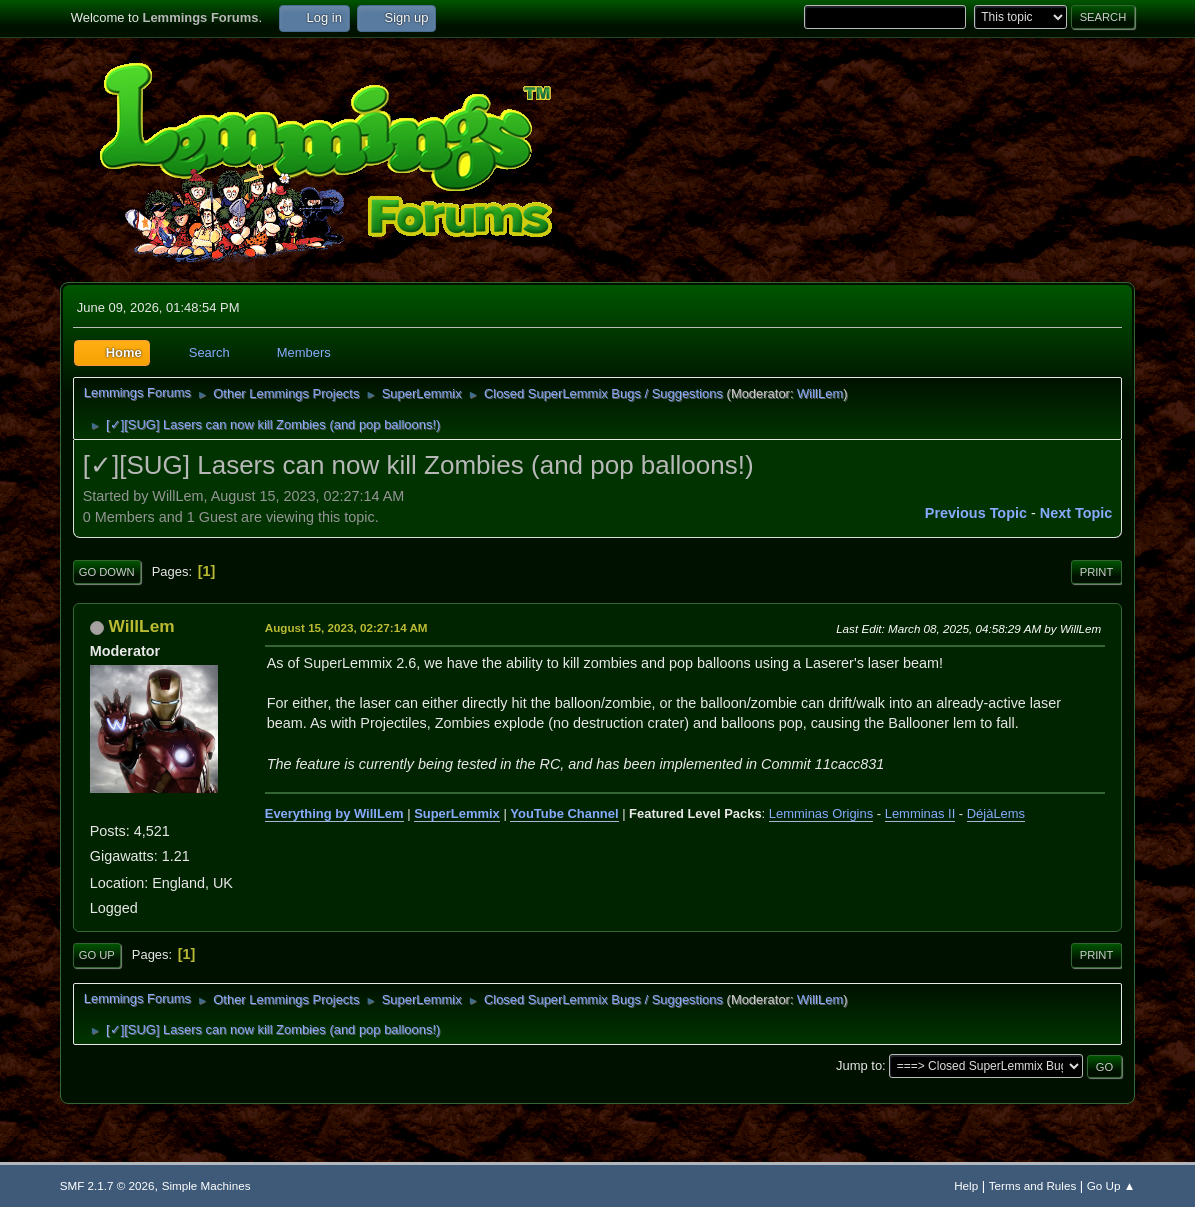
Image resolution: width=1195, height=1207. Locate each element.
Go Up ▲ (1111, 1185)
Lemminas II (920, 813)
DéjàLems (996, 813)
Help (966, 1185)
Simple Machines (206, 1185)
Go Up (97, 955)
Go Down (107, 572)
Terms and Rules (1032, 1185)
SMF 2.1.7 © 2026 (107, 1185)
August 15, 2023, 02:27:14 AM (346, 627)
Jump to (859, 1065)
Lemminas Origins (821, 813)
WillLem (820, 393)
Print (1097, 572)
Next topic (1076, 513)
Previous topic (976, 513)
